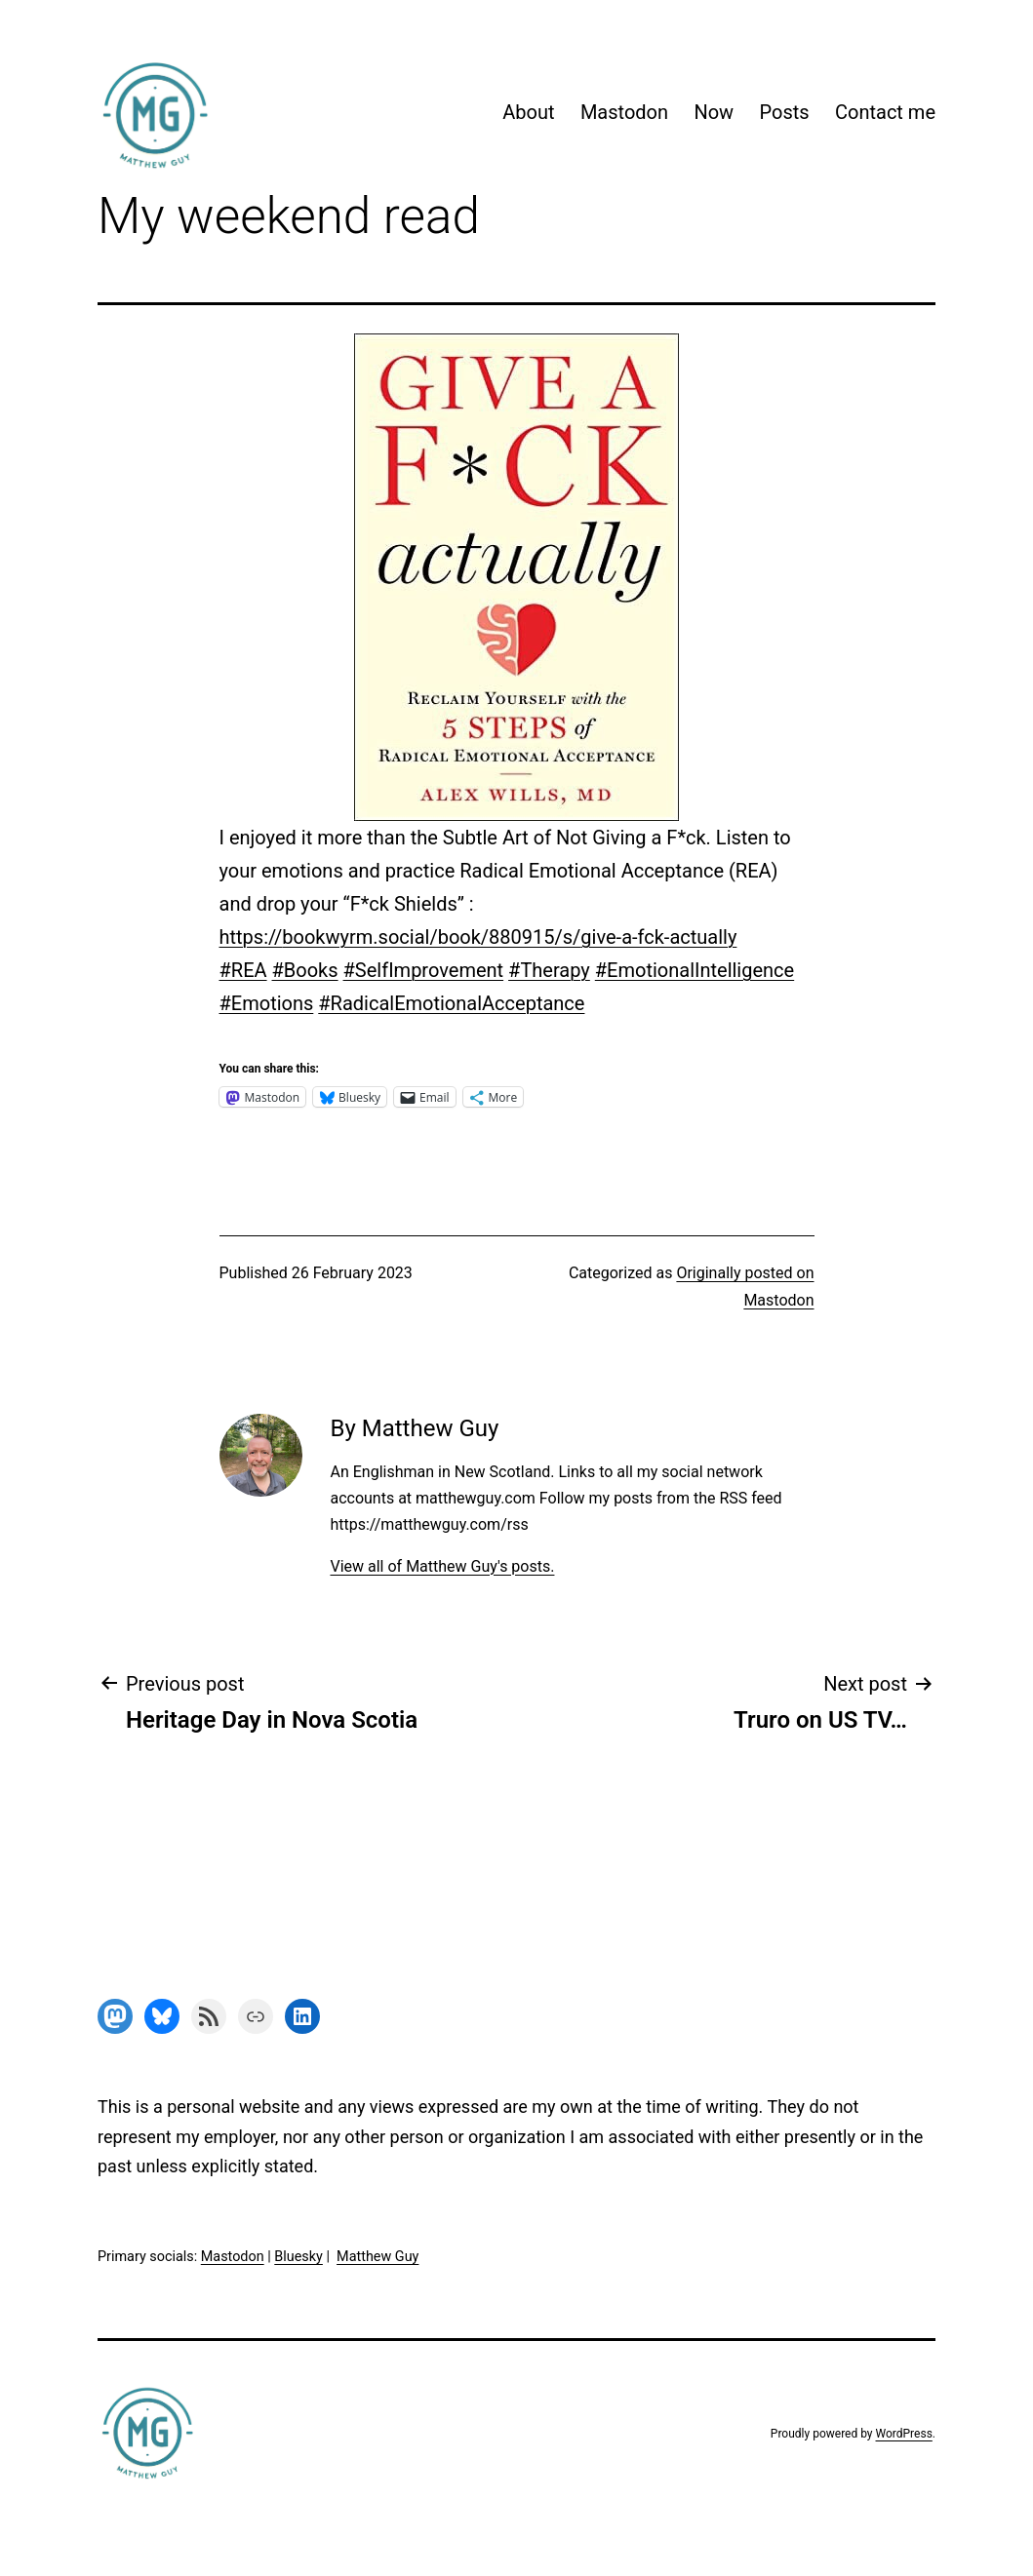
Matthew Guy (377, 2256)
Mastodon (624, 112)
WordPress (904, 2433)
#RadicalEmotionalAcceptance (451, 1003)
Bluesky (298, 2256)
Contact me (885, 112)
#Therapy (549, 970)
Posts (785, 112)
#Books (305, 970)
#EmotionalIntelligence (694, 970)
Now (714, 112)
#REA (243, 970)
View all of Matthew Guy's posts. (442, 1566)
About (528, 112)
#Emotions (266, 1003)
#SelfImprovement (423, 970)
